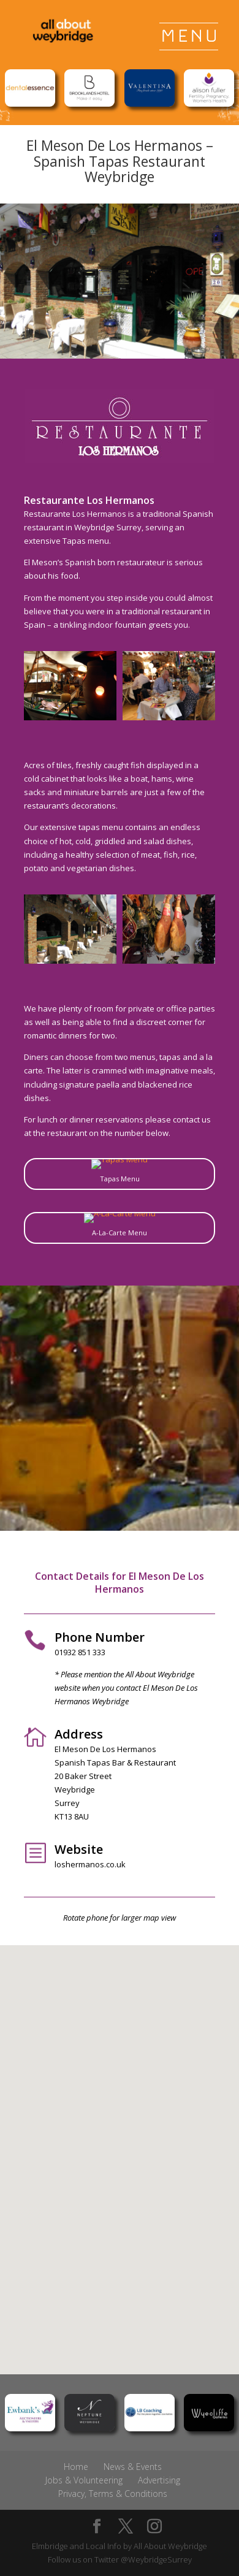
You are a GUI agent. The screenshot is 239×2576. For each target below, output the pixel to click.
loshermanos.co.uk (90, 1864)
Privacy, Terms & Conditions (112, 2493)
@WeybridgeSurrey (156, 2559)
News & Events (133, 2466)
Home (76, 2466)
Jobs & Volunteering (84, 2480)
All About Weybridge (170, 2545)
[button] (124, 2146)
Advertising (159, 2480)
